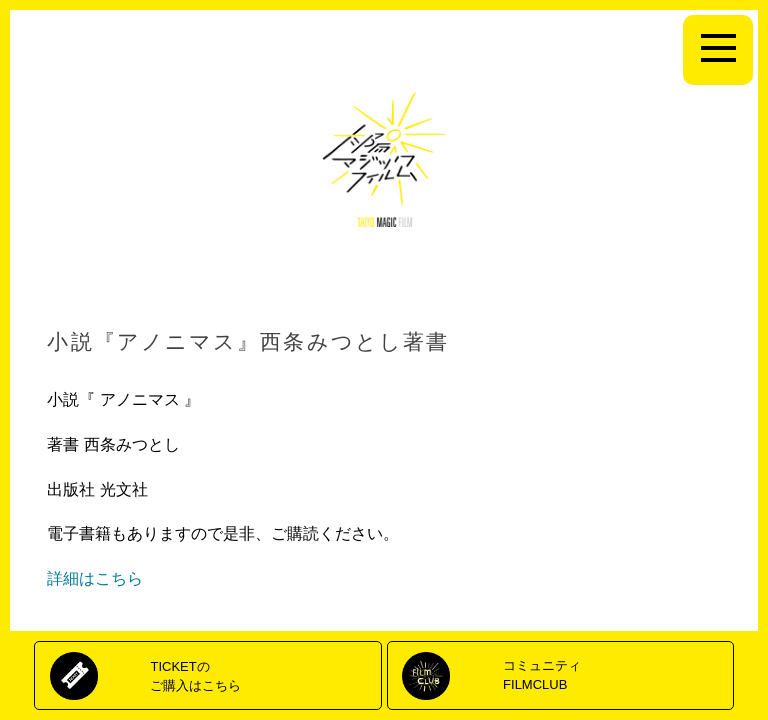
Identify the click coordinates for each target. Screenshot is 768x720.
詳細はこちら (95, 578)
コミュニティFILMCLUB (542, 674)
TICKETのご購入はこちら (195, 675)
